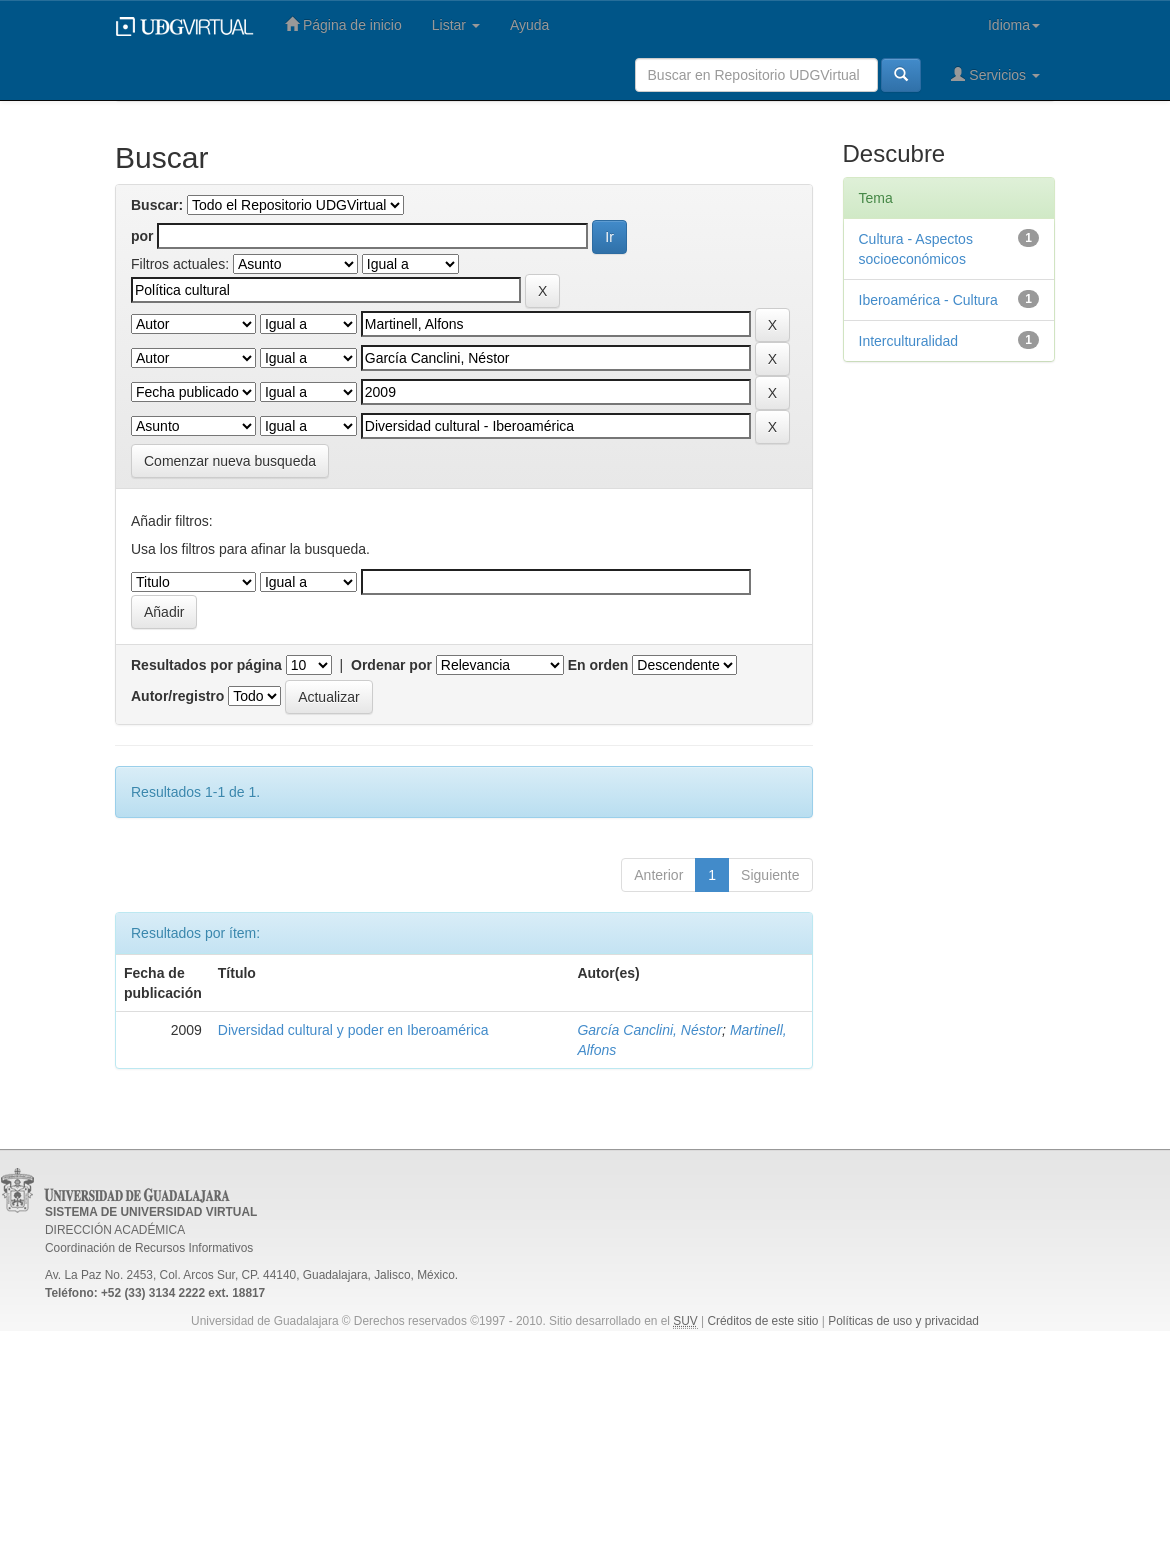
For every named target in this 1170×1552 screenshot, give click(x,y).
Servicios (995, 74)
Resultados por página (206, 665)
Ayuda (529, 25)
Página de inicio (343, 24)
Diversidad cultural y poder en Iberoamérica (353, 1030)
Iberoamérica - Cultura (928, 300)
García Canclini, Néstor (649, 1030)
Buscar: (157, 205)
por (142, 236)
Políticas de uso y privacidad (903, 1321)
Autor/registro (177, 696)
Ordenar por (391, 665)
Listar (456, 25)
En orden (598, 665)
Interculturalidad (909, 341)
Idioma (1014, 25)
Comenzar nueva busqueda (230, 461)
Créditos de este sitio (762, 1321)
